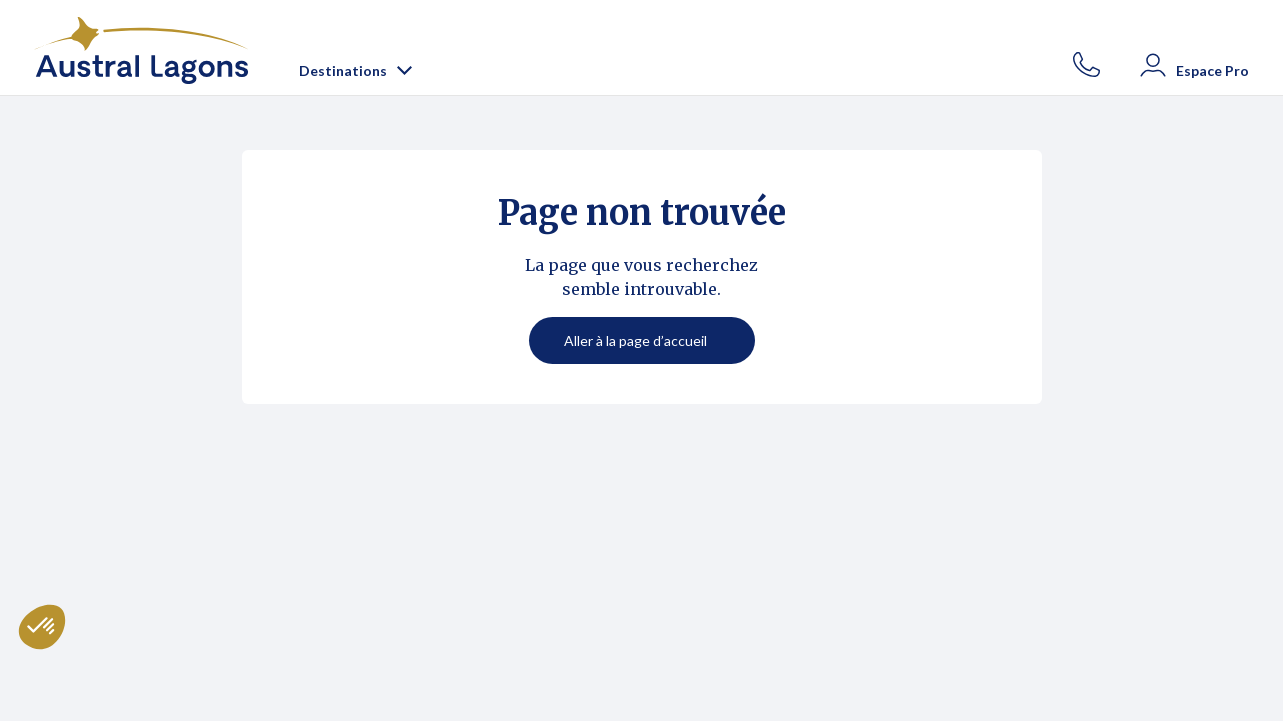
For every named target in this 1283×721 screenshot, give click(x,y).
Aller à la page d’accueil (635, 340)
